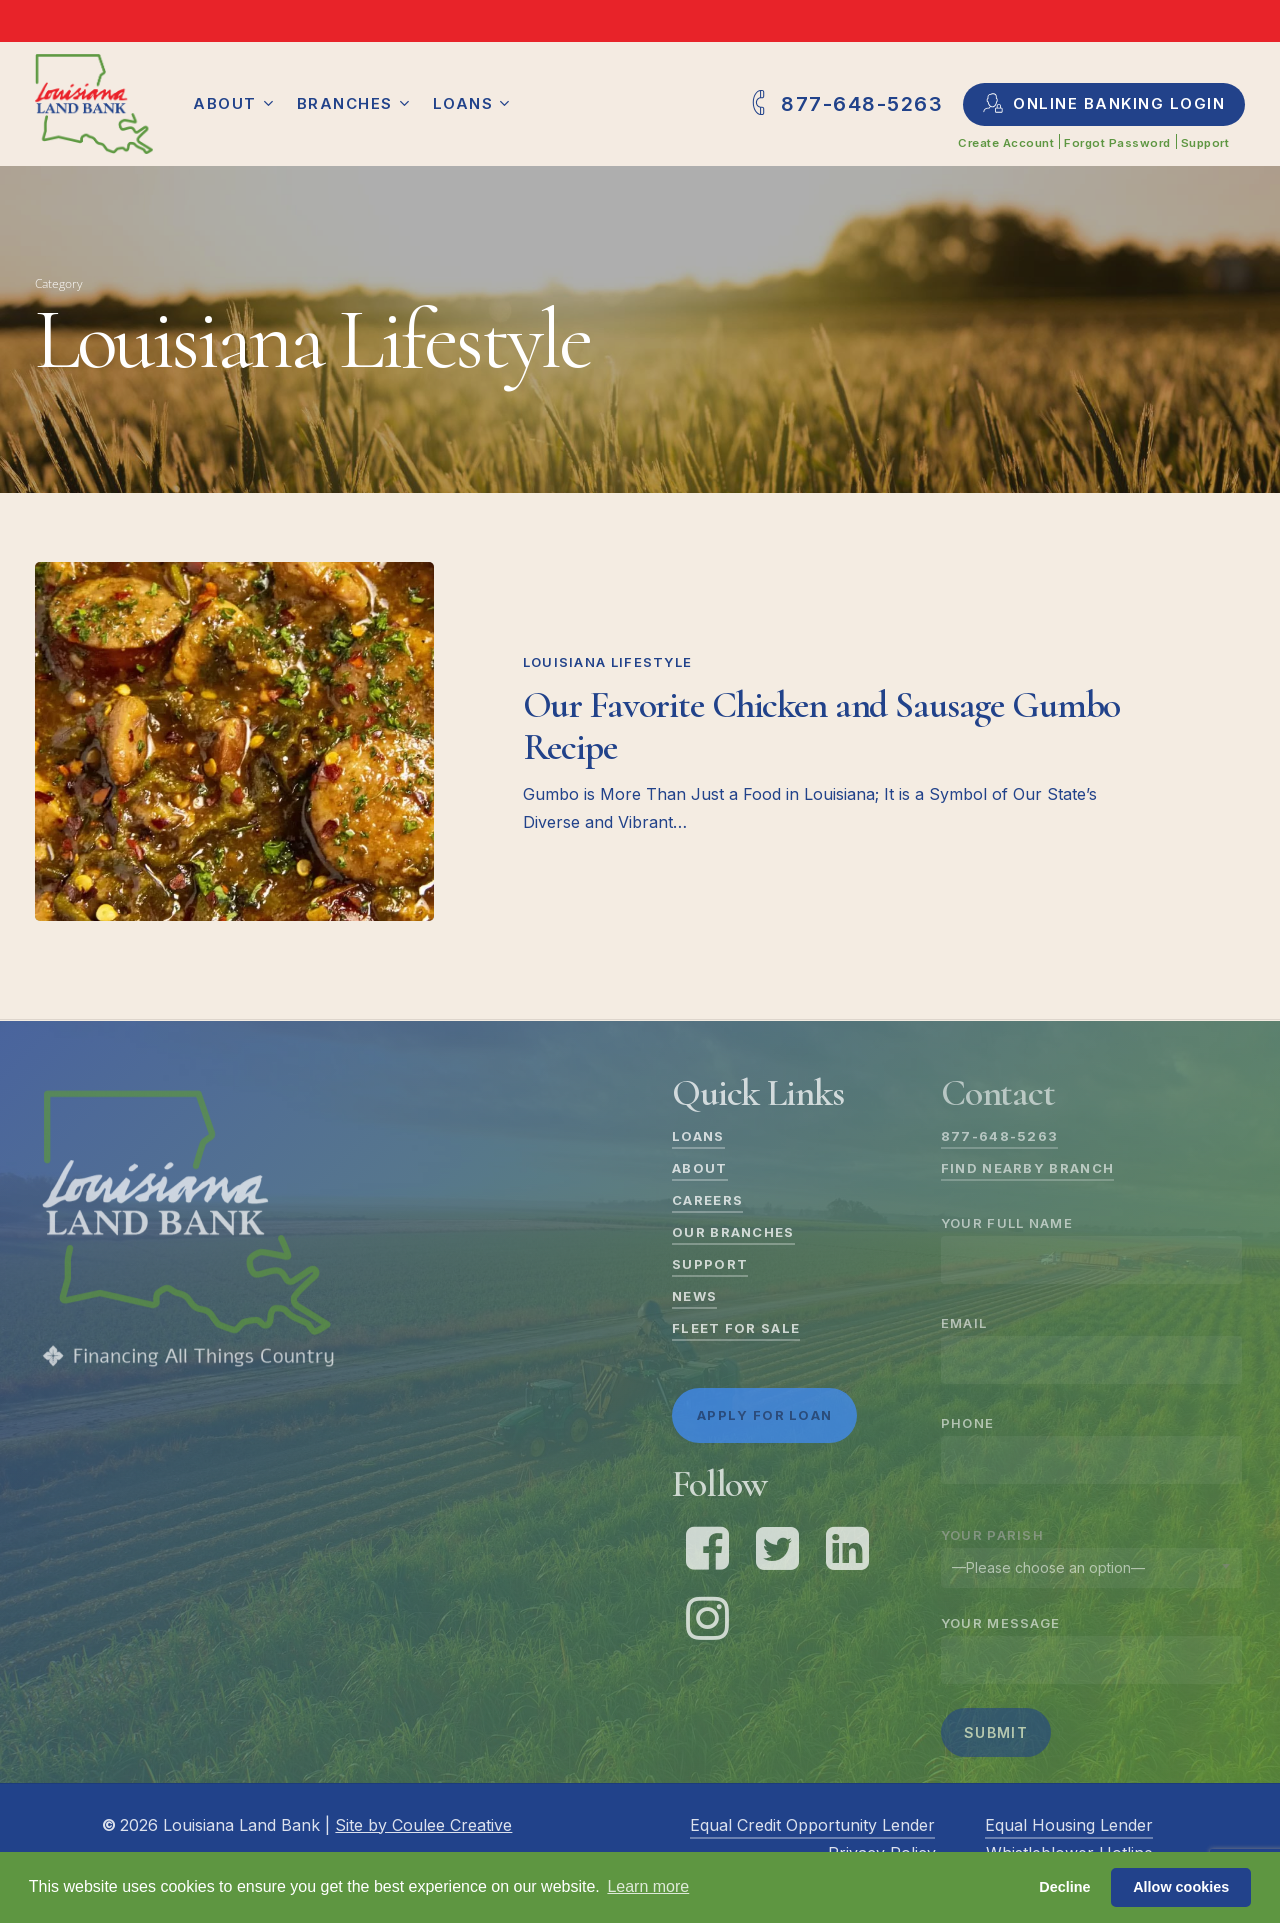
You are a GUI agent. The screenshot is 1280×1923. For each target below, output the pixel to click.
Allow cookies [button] (1181, 1887)
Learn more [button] (648, 1886)
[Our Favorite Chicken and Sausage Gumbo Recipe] (234, 741)
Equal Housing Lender (1069, 1825)
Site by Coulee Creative (423, 1825)
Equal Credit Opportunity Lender (812, 1825)
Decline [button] (1064, 1887)
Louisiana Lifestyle (608, 662)
